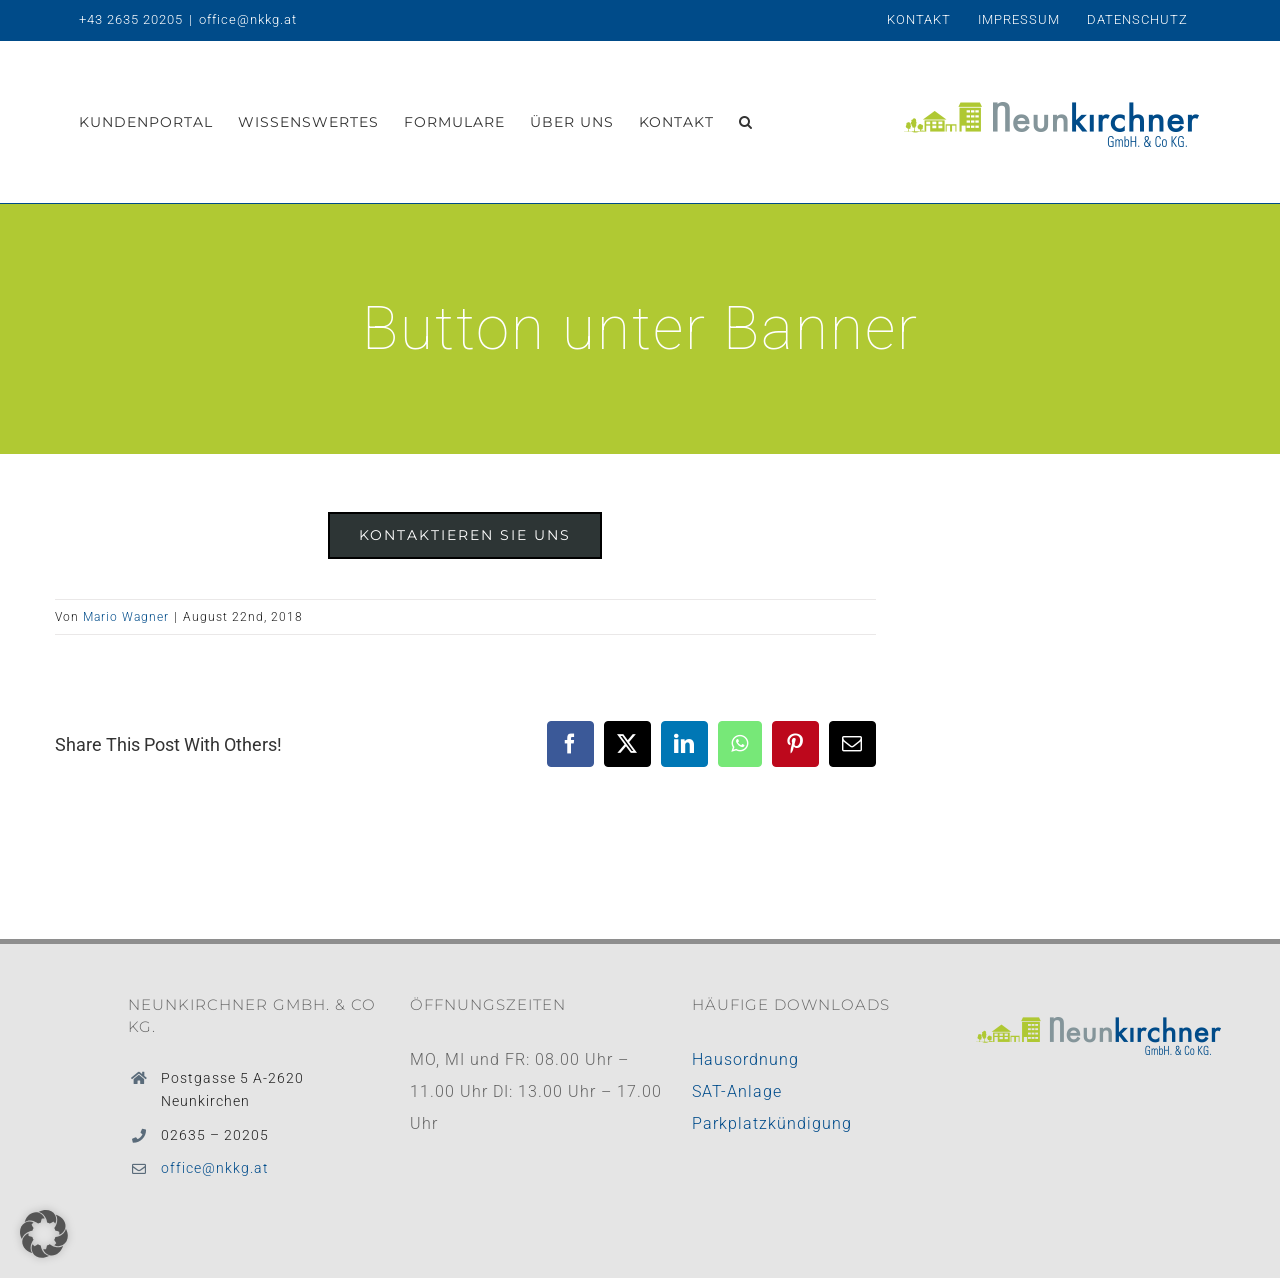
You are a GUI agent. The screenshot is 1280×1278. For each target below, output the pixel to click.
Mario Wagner (126, 617)
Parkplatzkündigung (772, 1123)
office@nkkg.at (248, 19)
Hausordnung (745, 1059)
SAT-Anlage (737, 1091)
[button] (746, 122)
